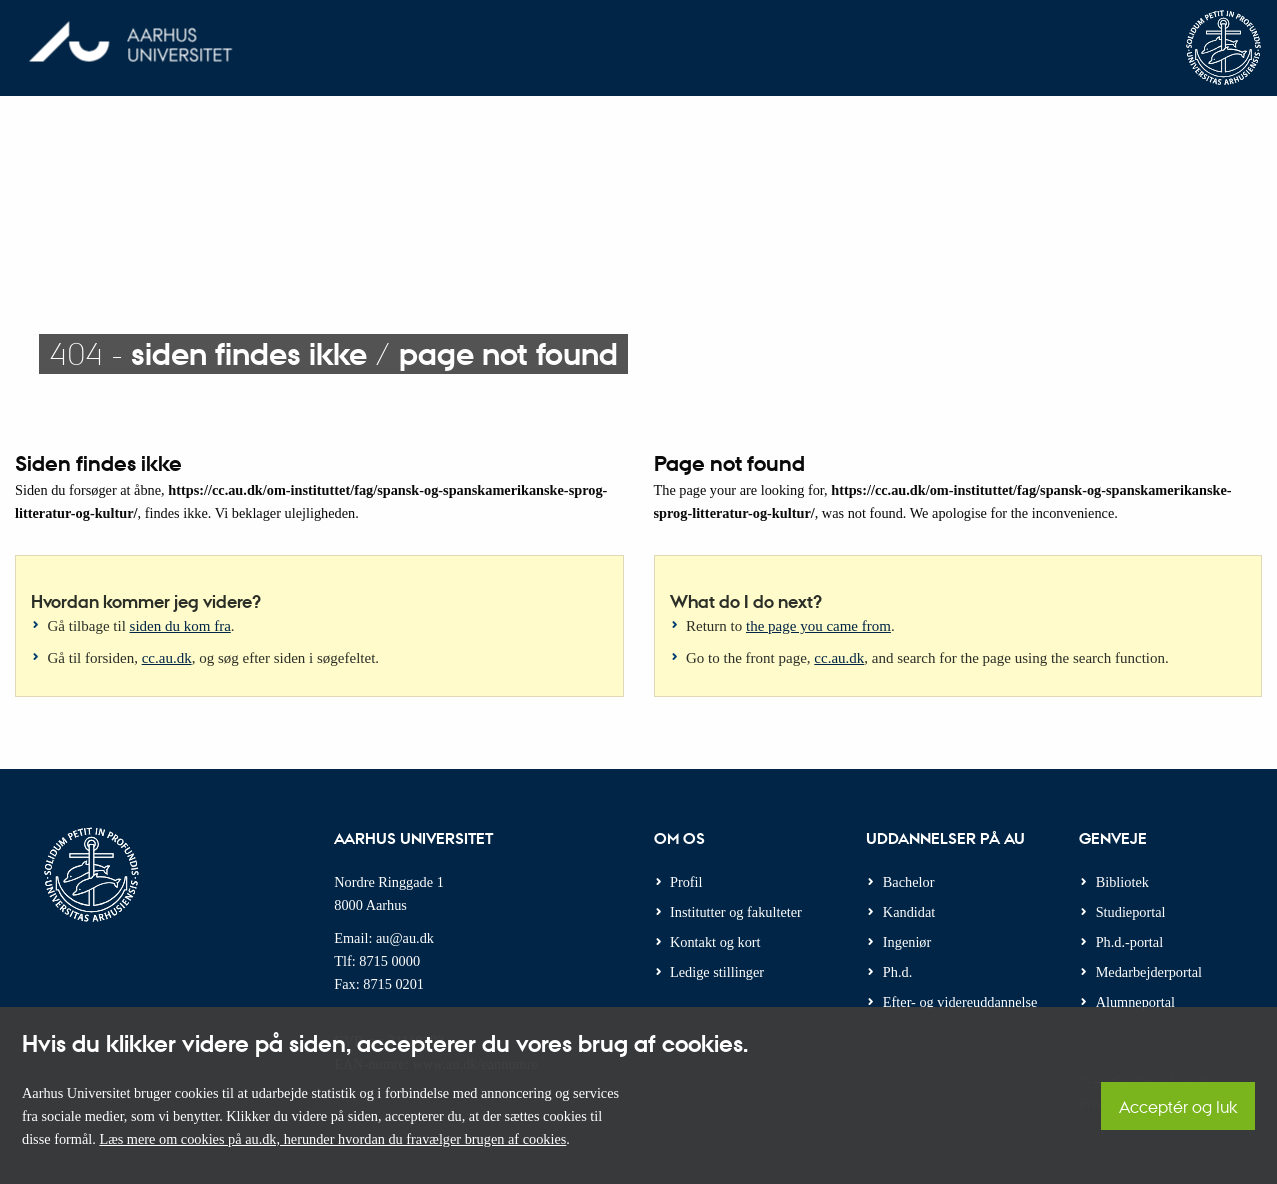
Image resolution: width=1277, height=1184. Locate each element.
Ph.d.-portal (1130, 942)
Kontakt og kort (715, 942)
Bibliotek (1122, 882)
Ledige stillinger (717, 972)
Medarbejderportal (1149, 972)
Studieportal (1131, 912)
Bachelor (909, 882)
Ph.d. (897, 972)
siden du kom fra (180, 626)
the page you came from (818, 626)
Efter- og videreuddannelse (960, 1002)
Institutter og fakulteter (736, 912)
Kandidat (909, 912)
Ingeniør (907, 942)
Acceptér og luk (1178, 1106)
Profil (686, 882)
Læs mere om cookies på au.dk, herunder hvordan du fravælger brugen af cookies (332, 1139)
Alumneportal (1135, 1002)
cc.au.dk (167, 658)
